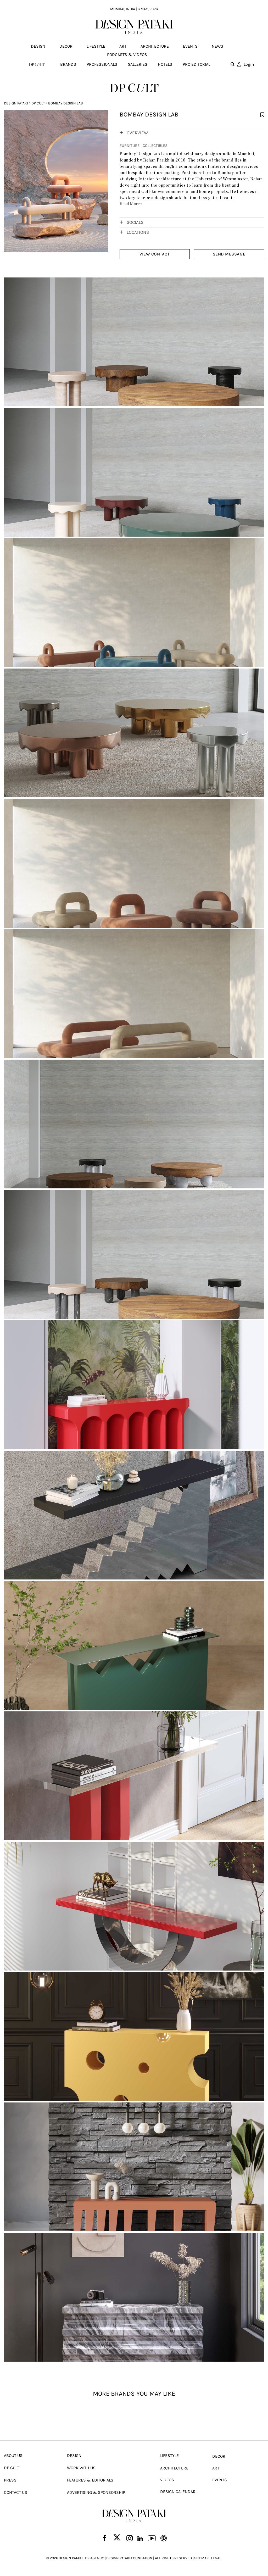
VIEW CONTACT (154, 254)
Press (10, 2481)
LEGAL (216, 2560)
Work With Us (81, 2469)
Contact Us (15, 2494)
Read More (131, 204)
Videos (167, 2481)
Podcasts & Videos (127, 54)
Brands (68, 64)
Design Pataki (16, 103)
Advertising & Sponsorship (96, 2494)
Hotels (165, 64)
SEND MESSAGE (229, 254)
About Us (13, 2457)
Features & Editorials (90, 2481)
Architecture (155, 46)
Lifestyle (96, 46)
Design (38, 46)
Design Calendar (178, 2493)
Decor (65, 46)
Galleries (137, 64)
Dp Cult (38, 103)
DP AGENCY (94, 2560)
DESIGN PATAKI (71, 2560)
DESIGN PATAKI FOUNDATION (129, 2560)
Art (122, 46)
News (217, 46)
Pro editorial (196, 64)
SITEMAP (201, 2560)
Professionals (102, 64)
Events (190, 46)
